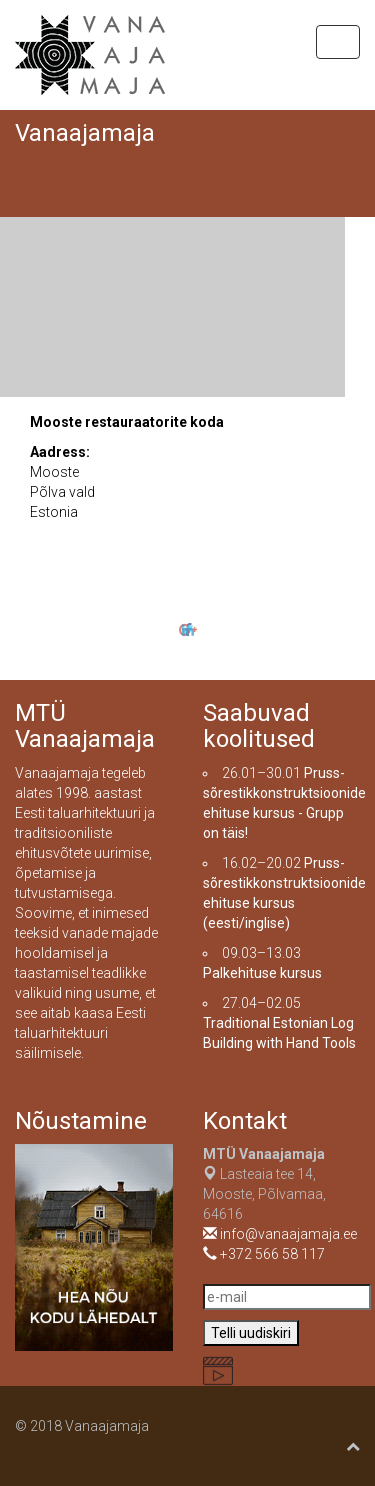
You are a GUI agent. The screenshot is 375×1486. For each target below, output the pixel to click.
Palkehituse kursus (262, 973)
